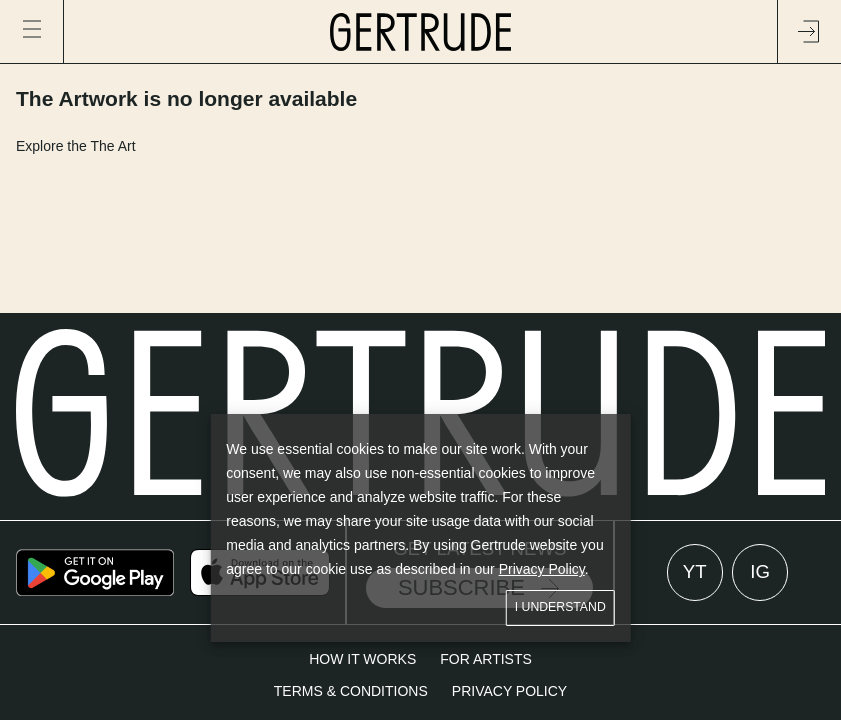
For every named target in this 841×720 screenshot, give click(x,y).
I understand (560, 607)
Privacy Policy (542, 569)
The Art (112, 146)
